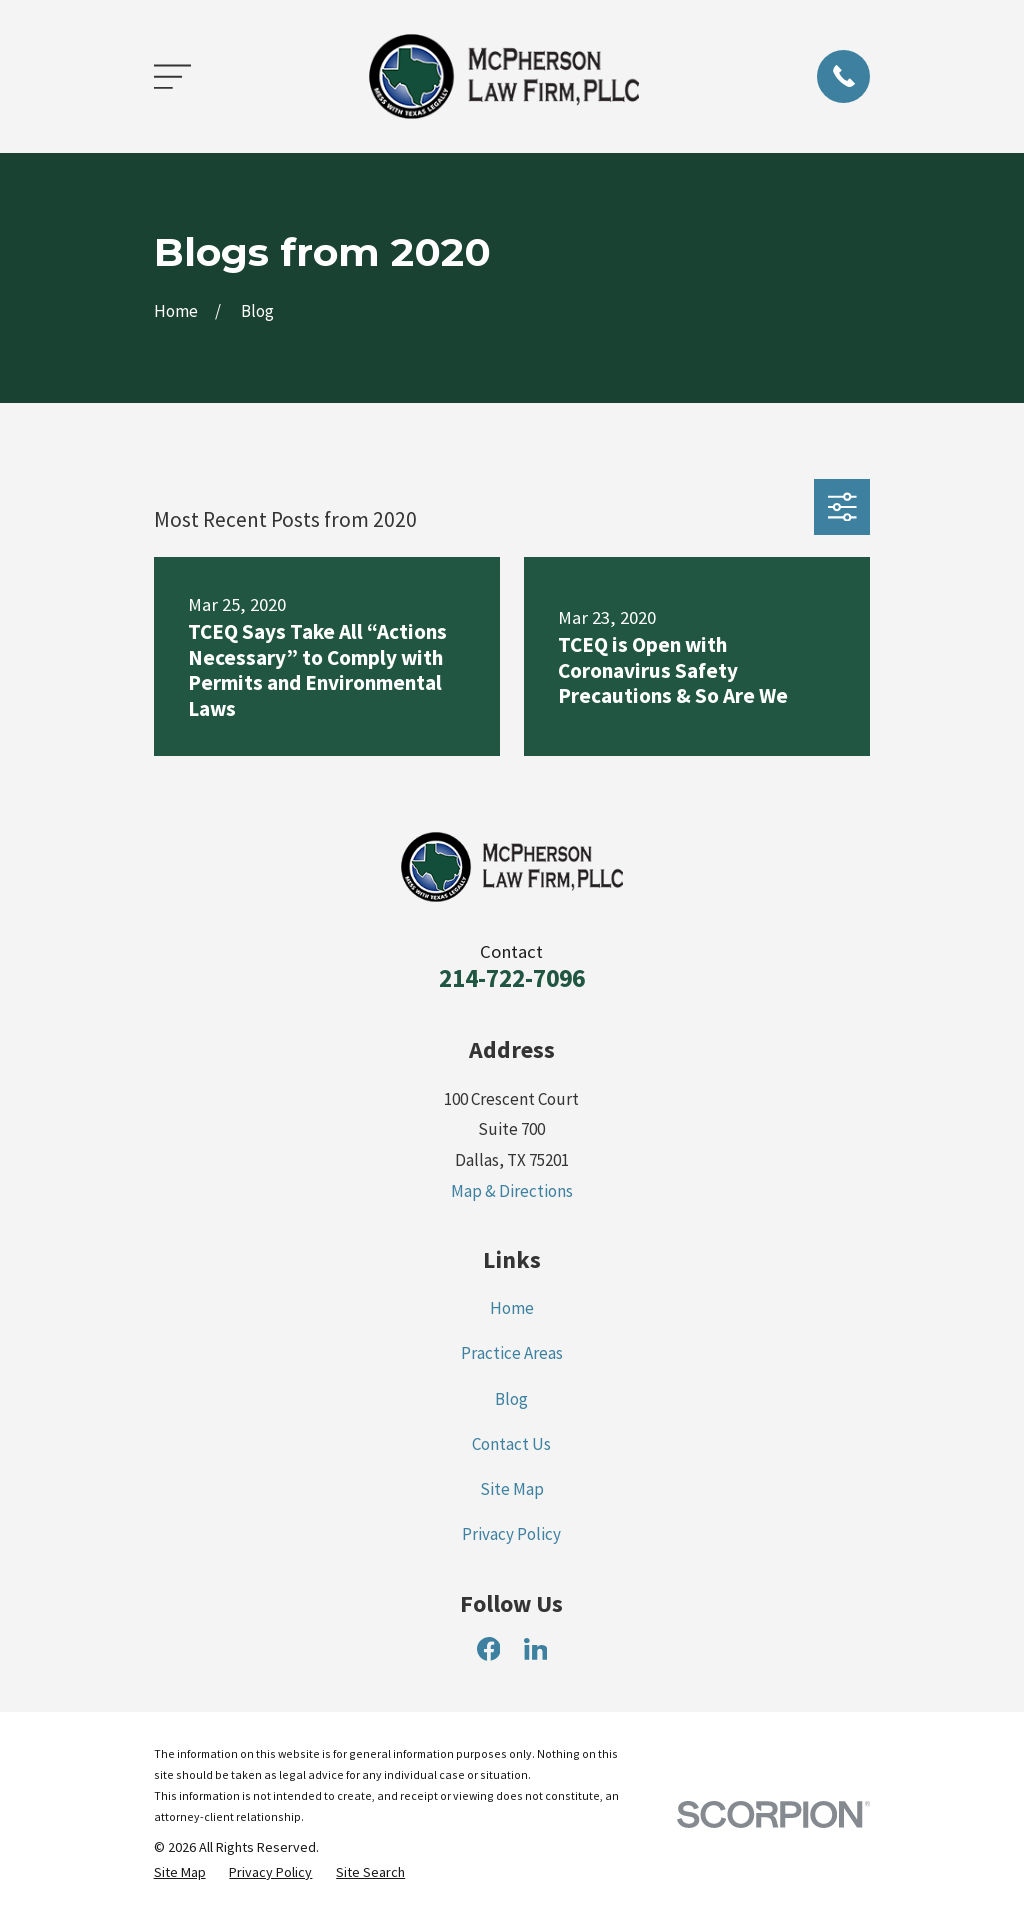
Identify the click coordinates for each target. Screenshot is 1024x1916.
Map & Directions (512, 1191)
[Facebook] (489, 1649)
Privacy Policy (511, 1534)
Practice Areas (512, 1353)
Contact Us (511, 1444)
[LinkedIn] (536, 1649)
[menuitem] (180, 1873)
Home (512, 1308)
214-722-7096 (512, 978)
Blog (511, 1399)
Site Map (512, 1489)
